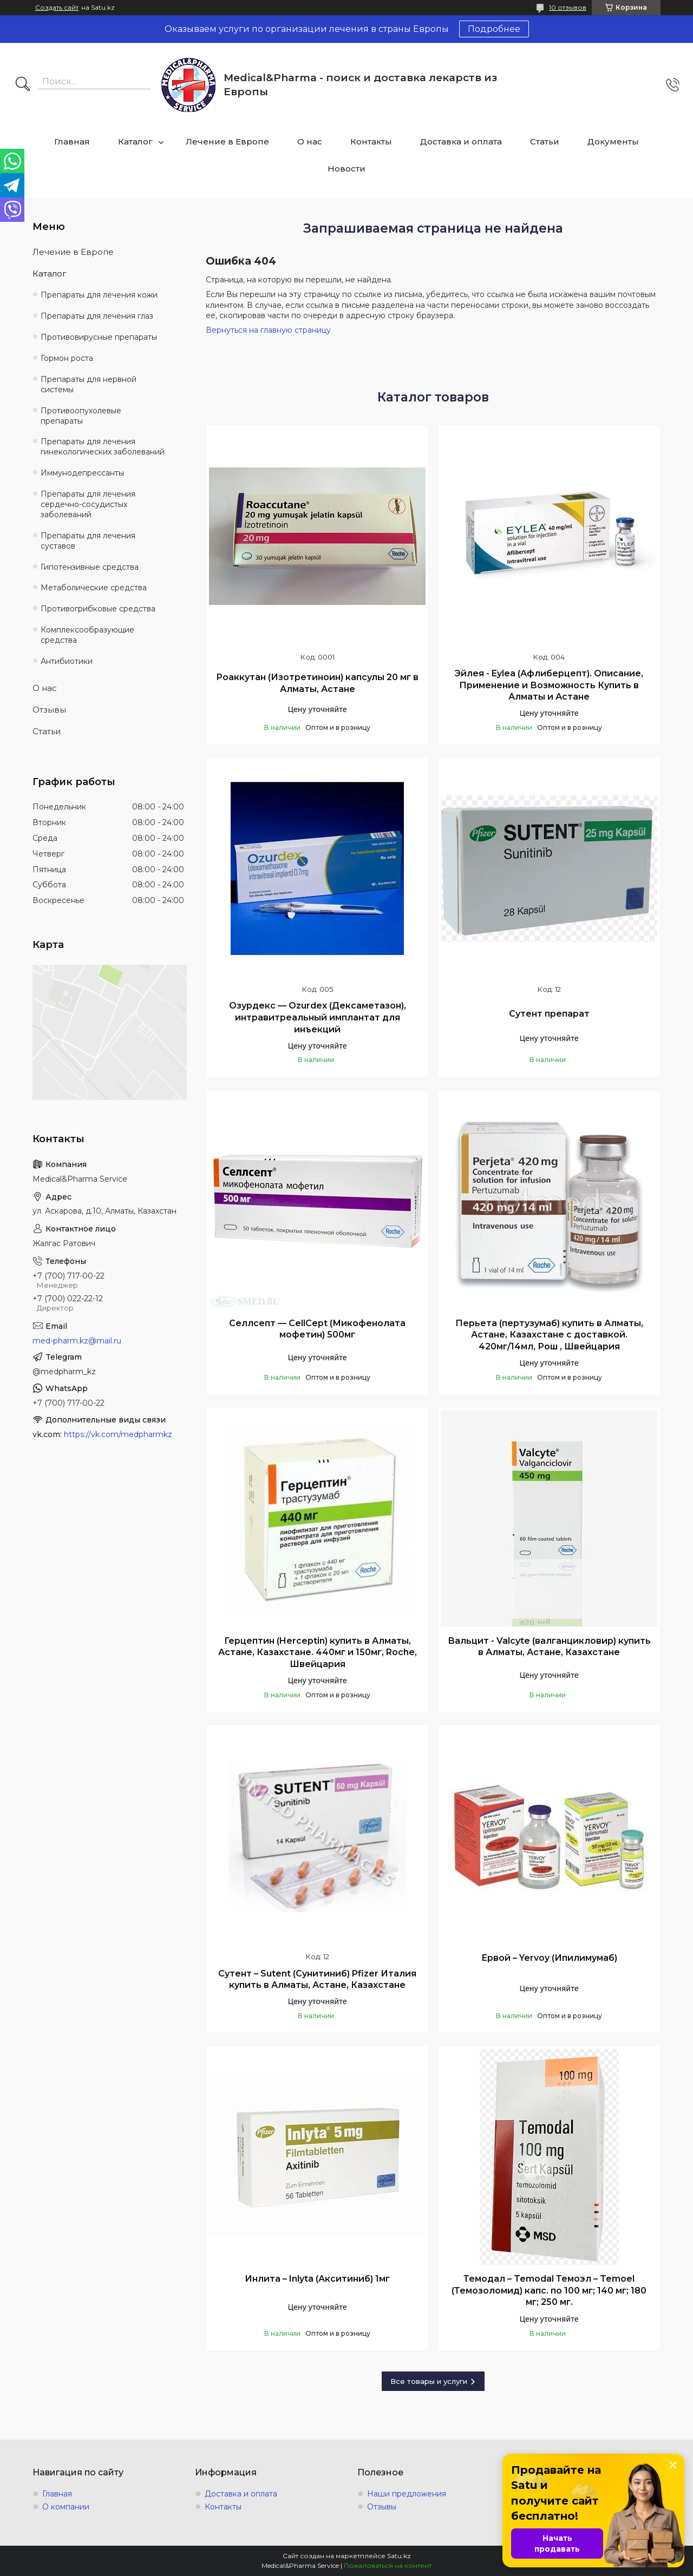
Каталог (135, 141)
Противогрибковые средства (98, 609)
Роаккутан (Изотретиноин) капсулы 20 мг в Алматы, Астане (317, 683)
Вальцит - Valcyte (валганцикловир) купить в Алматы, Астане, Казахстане (549, 1647)
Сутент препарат (549, 1014)
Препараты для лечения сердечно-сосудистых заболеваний (88, 504)
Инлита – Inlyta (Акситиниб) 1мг (317, 2279)
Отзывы (49, 709)
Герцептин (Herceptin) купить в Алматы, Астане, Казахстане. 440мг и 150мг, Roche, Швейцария (317, 1652)
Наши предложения (406, 2494)
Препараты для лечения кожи (99, 295)
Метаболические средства (94, 587)
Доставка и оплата (461, 141)
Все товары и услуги (428, 2381)
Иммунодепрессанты (82, 473)
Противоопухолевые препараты (81, 416)
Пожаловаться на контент (388, 2565)
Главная (72, 141)
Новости (346, 168)
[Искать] (23, 85)
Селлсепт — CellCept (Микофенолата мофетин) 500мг (317, 1329)
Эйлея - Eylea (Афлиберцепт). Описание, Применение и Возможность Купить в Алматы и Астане (549, 685)
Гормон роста (67, 358)
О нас (309, 141)
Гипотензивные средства (90, 567)
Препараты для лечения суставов (88, 541)
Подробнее (494, 29)
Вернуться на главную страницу (268, 330)
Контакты (371, 141)
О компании (65, 2507)
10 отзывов (567, 7)
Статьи (544, 141)
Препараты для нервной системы (88, 384)
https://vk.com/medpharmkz (118, 1434)
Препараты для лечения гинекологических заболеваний (103, 447)
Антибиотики (67, 661)
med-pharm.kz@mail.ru (76, 1341)
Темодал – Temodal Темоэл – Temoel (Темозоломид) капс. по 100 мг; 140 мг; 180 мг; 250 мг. (549, 2290)
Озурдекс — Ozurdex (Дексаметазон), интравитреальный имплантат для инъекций (317, 1017)
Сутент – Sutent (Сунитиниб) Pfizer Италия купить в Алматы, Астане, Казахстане (317, 1979)
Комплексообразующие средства (87, 635)
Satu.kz (399, 2556)
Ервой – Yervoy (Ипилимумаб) (549, 1958)
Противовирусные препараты (99, 337)
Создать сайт (57, 7)
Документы (613, 141)
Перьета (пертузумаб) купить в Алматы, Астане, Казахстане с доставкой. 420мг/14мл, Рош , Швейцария (549, 1335)
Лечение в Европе (227, 141)
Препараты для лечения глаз (97, 316)
